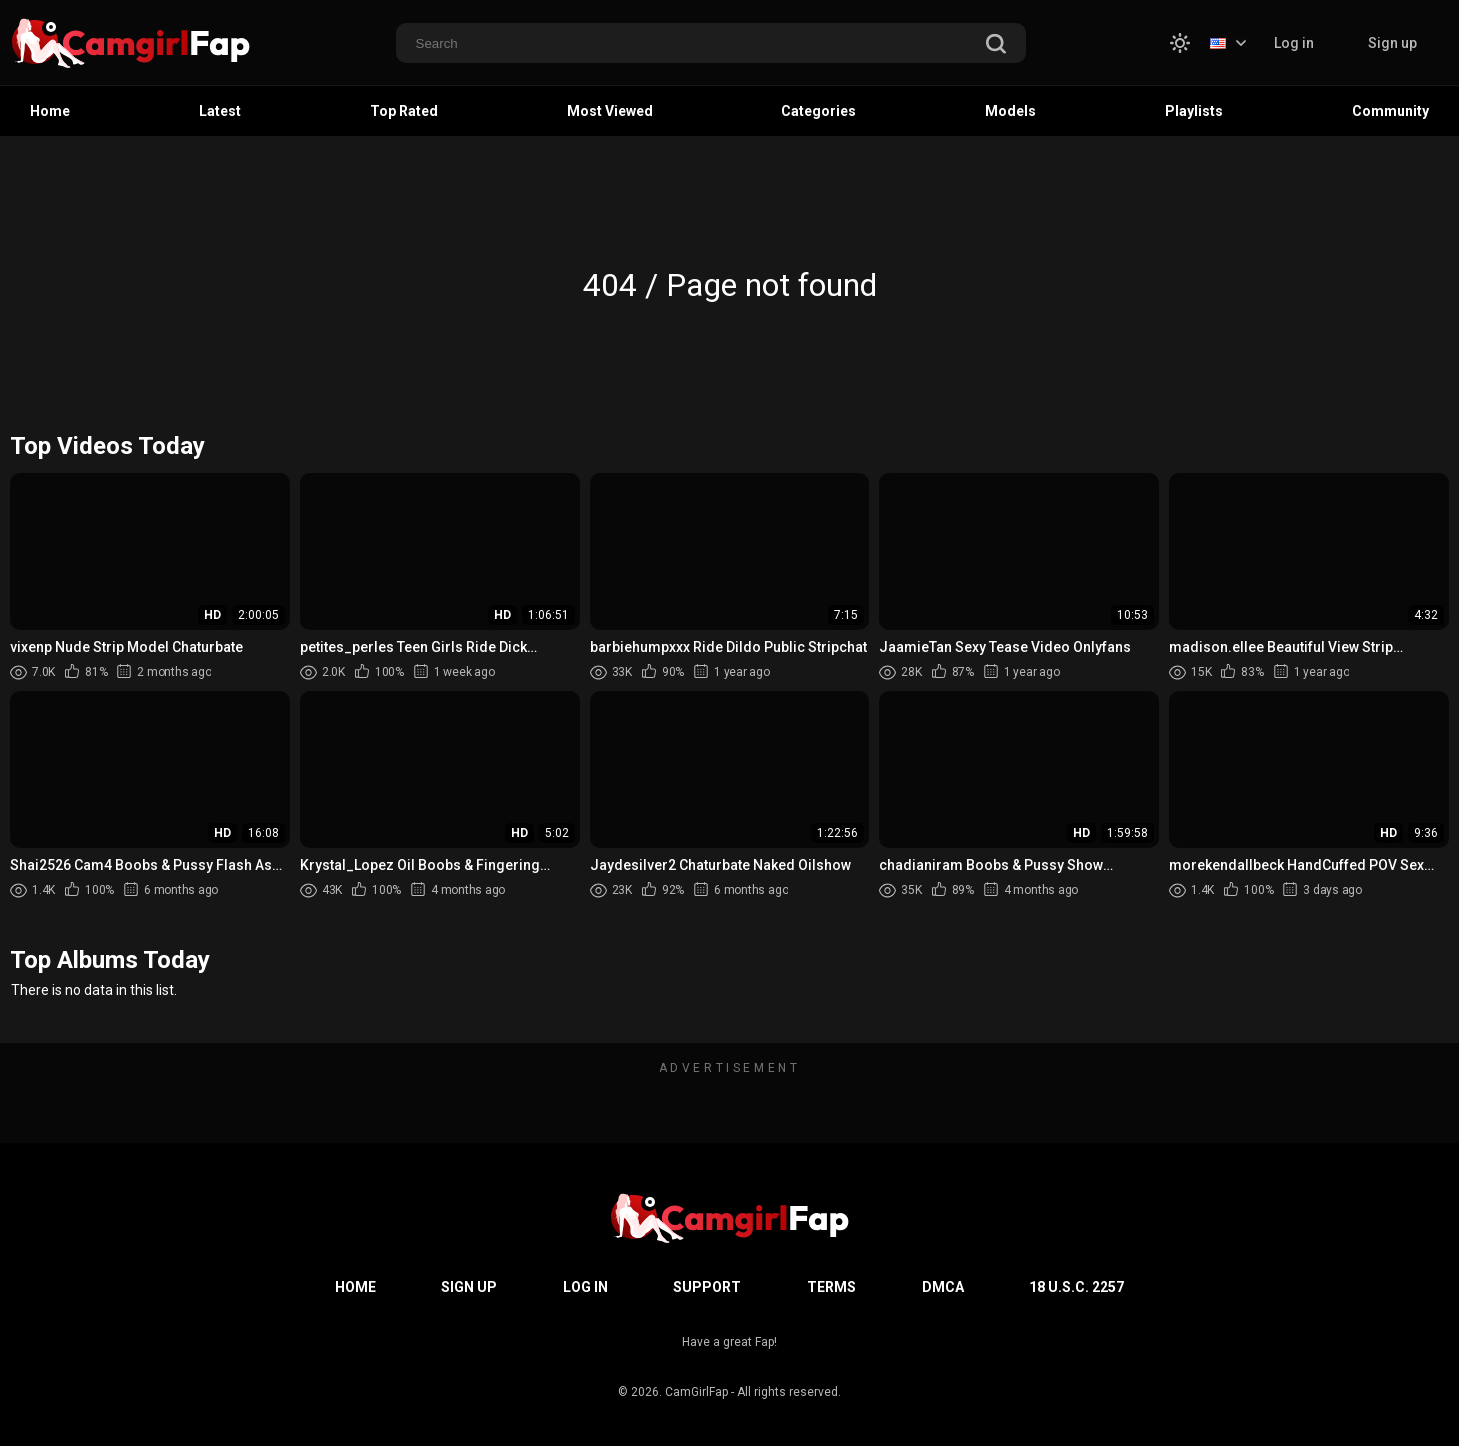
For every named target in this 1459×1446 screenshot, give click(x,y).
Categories (818, 111)
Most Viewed (610, 111)
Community (1390, 111)
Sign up (1392, 43)
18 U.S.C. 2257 (1076, 1287)
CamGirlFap (696, 1392)
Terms (831, 1287)
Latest (220, 111)
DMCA (943, 1287)
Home (50, 111)
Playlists (1194, 111)
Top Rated (404, 111)
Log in (1294, 43)
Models (1010, 111)
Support (707, 1287)
